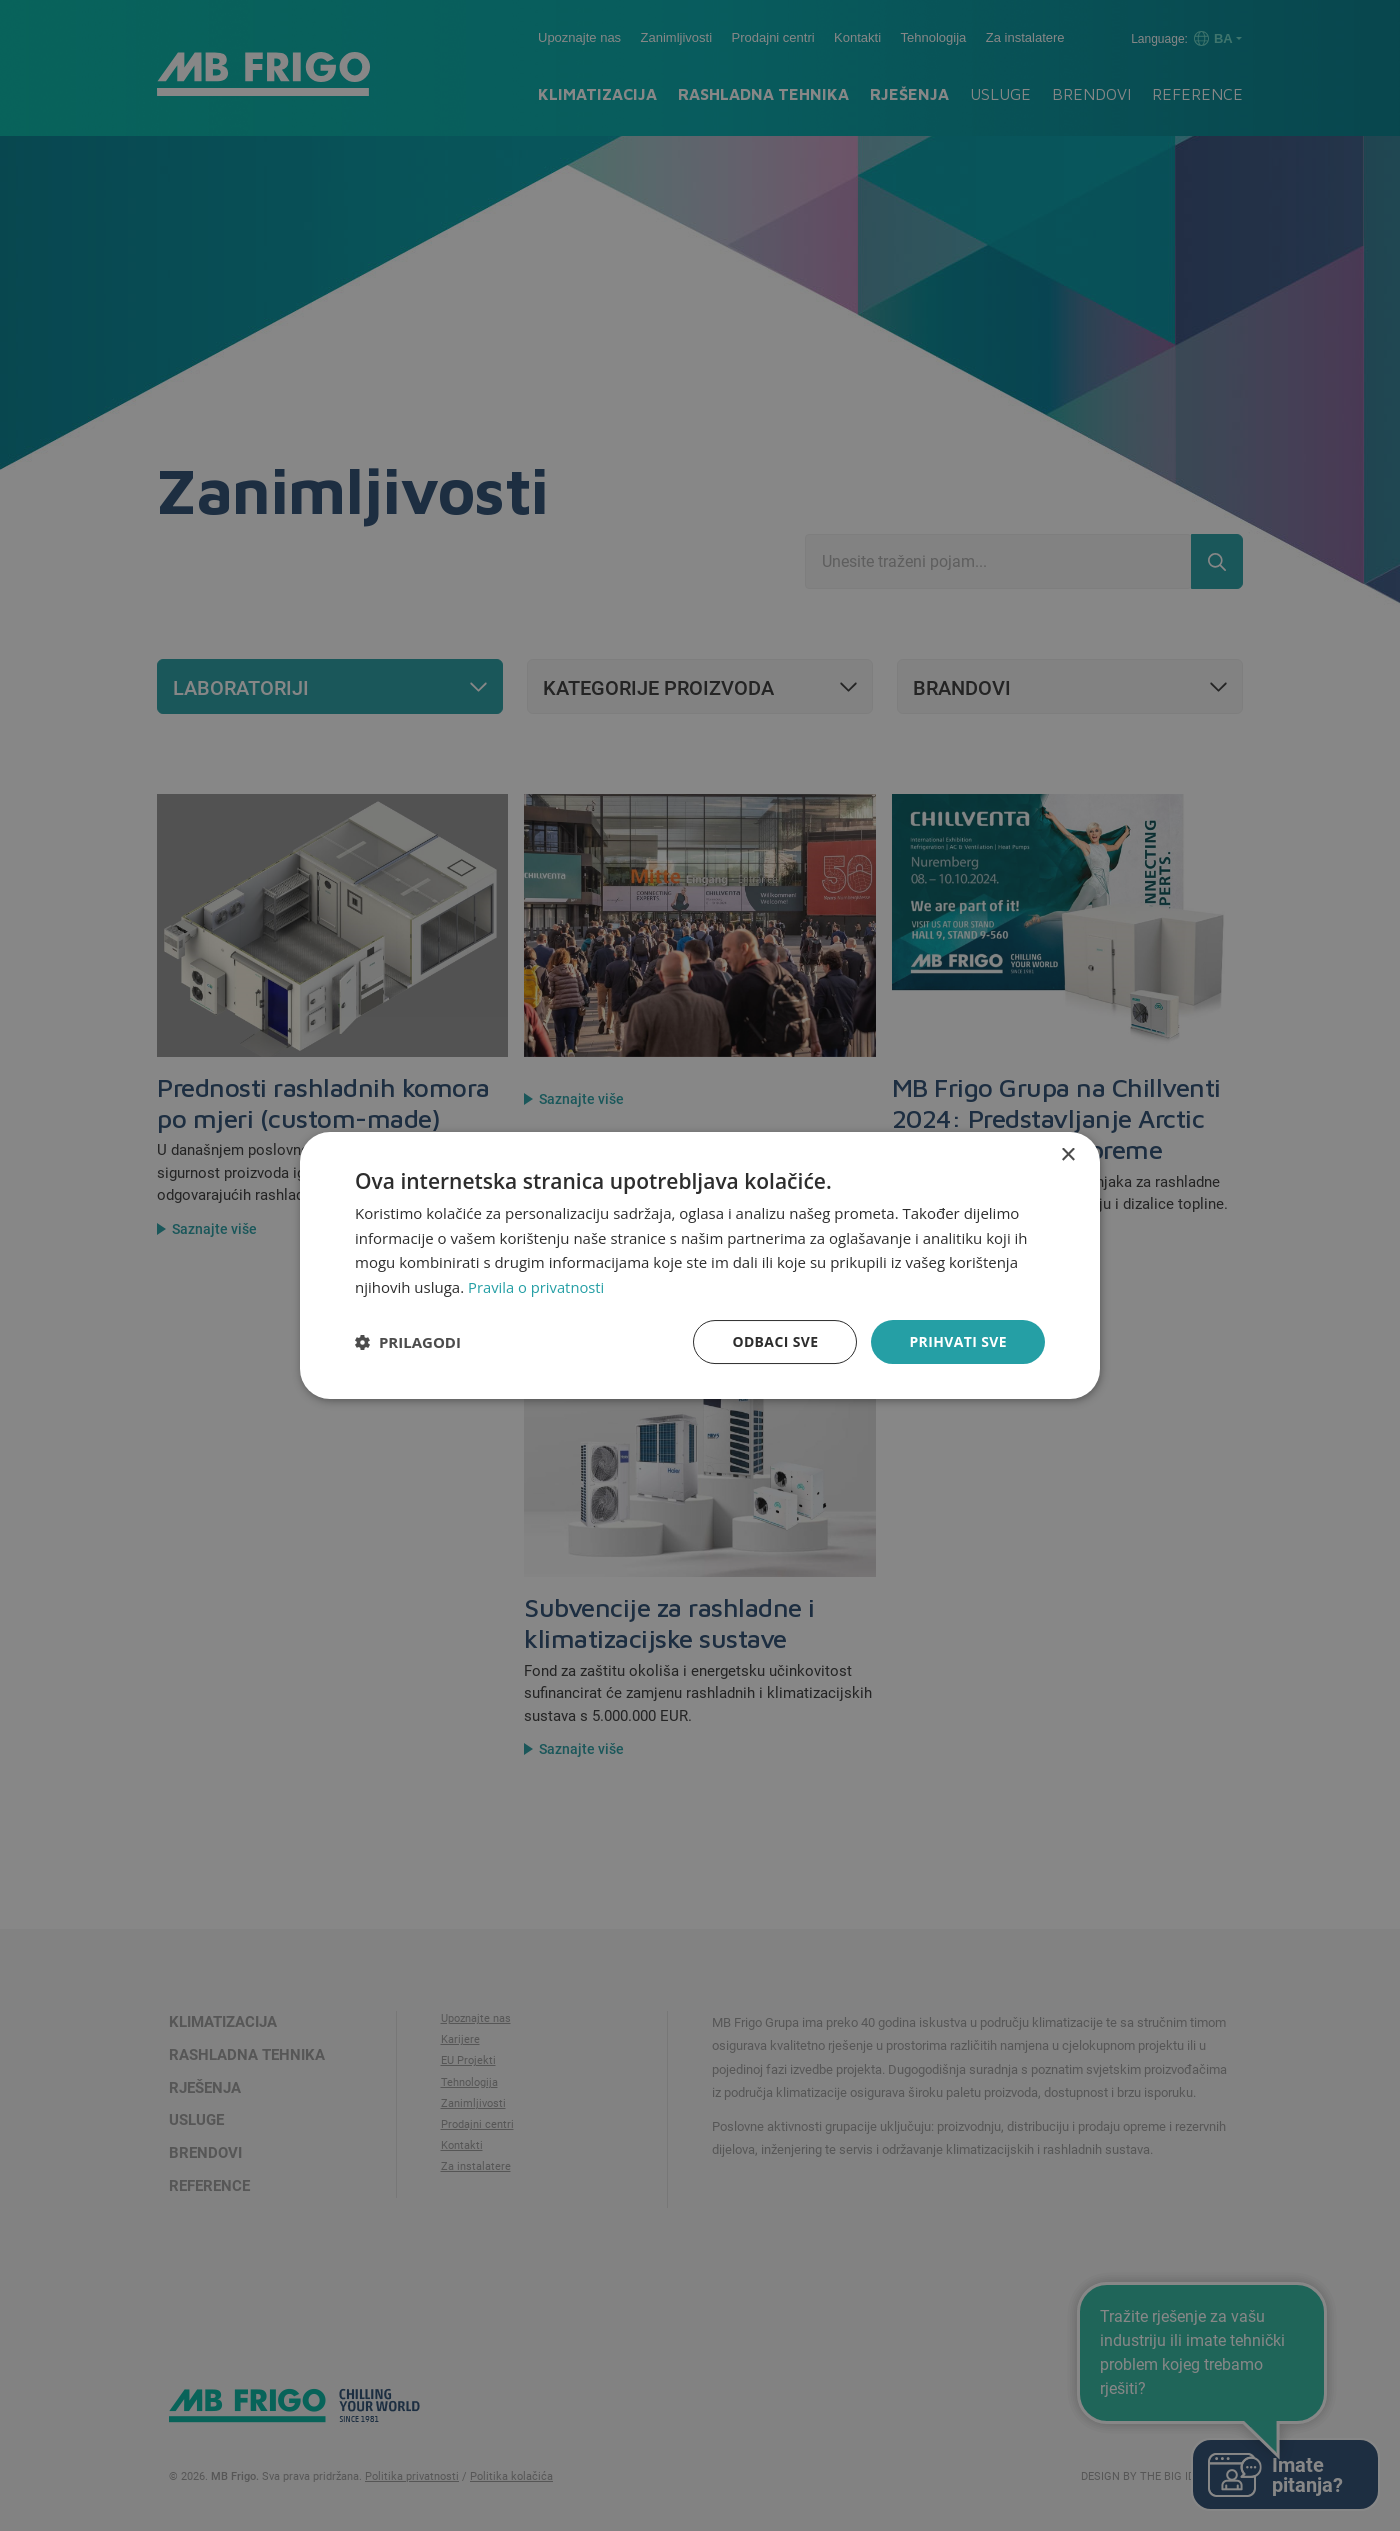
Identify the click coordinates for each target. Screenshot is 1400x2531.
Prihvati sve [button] (958, 1341)
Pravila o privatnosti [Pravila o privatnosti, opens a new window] (537, 1287)
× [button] (1067, 1154)
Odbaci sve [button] (775, 1341)
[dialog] (700, 1265)
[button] (408, 1342)
